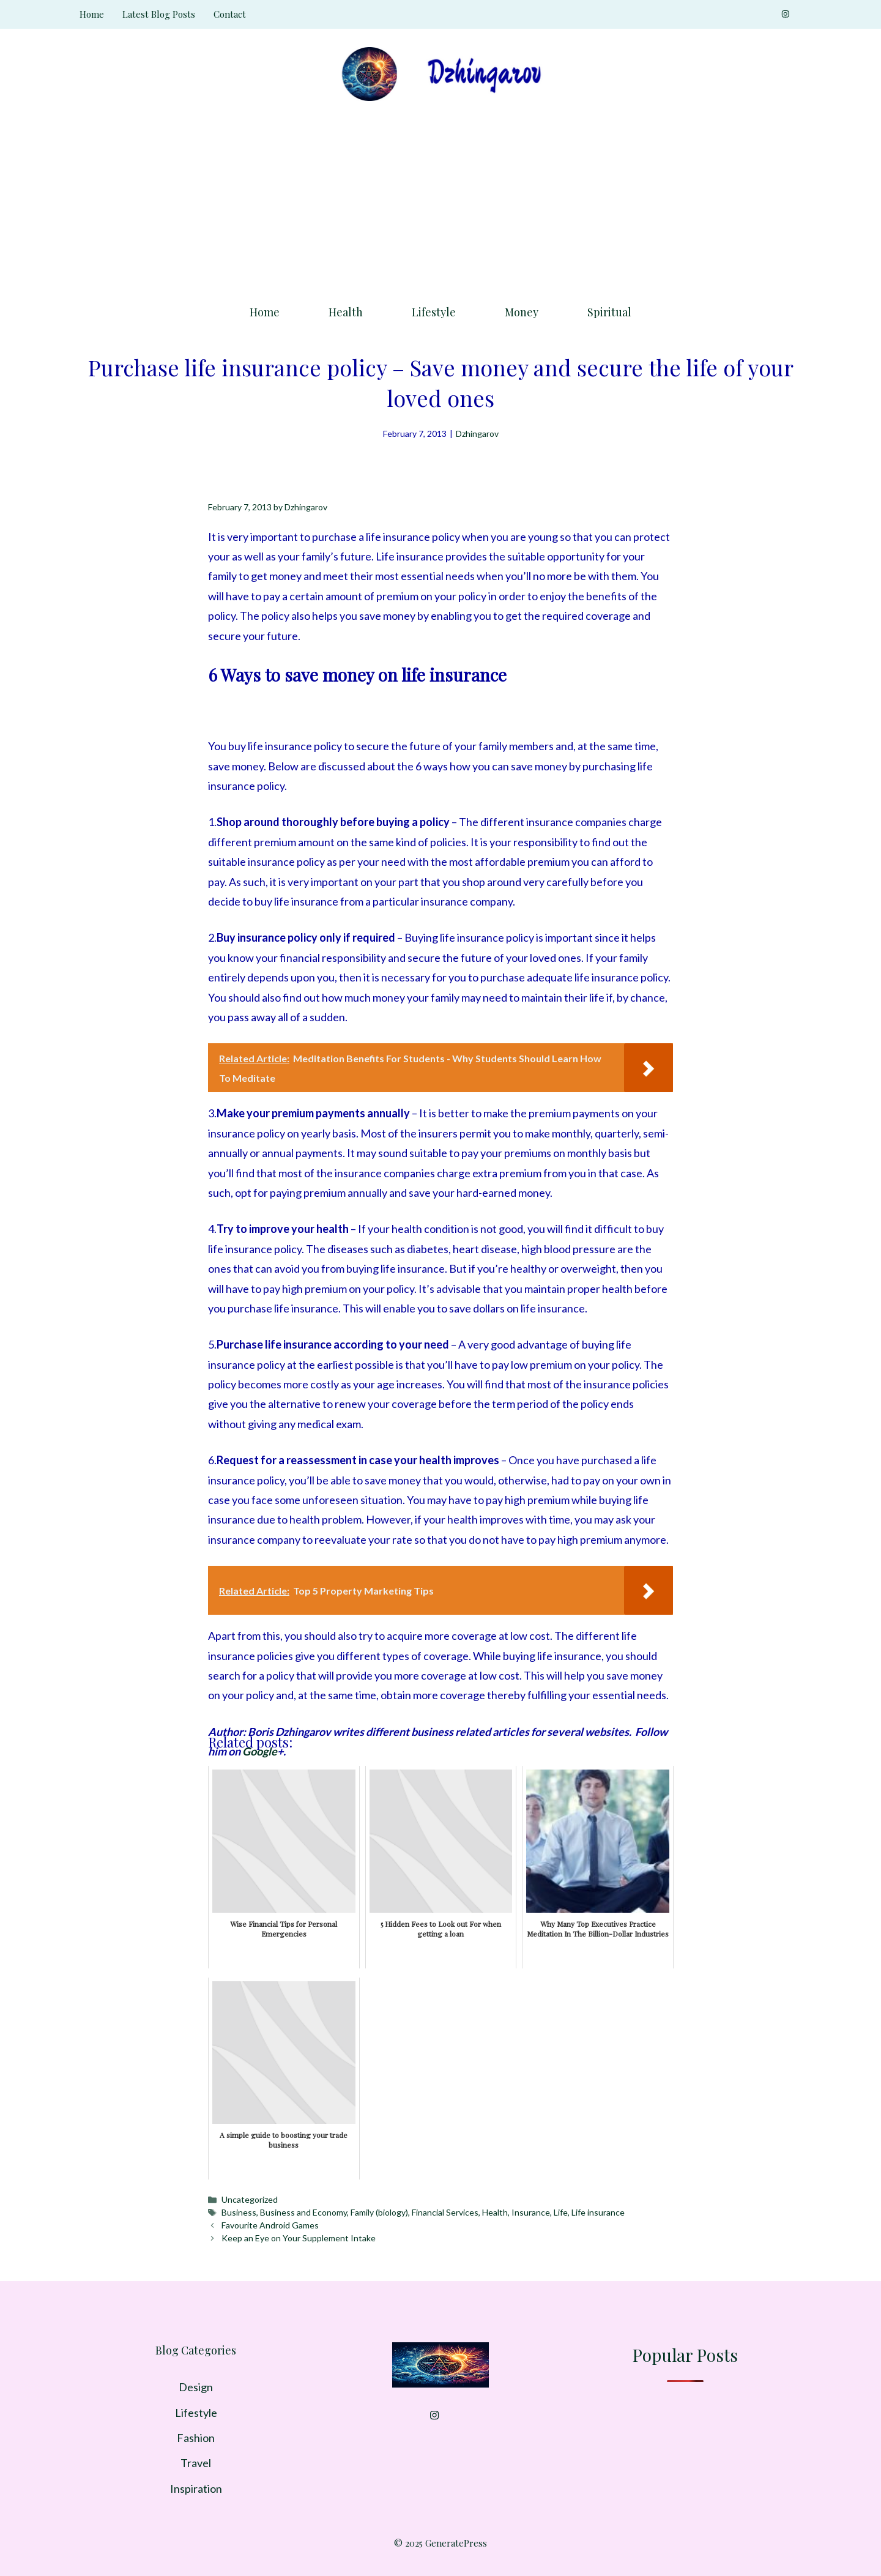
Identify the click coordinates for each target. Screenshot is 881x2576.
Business (238, 2212)
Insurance (530, 2212)
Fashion (196, 2437)
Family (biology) (379, 2212)
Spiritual (609, 312)
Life (561, 2212)
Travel (195, 2463)
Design (196, 2387)
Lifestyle (434, 312)
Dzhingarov (477, 433)
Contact (230, 14)
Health (346, 312)
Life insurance (598, 2212)
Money (521, 312)
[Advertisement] (440, 199)
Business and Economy (303, 2212)
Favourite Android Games (270, 2225)
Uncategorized (249, 2199)
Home (92, 14)
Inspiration (196, 2488)
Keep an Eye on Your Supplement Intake (298, 2238)
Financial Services (445, 2212)
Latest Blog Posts (158, 14)
